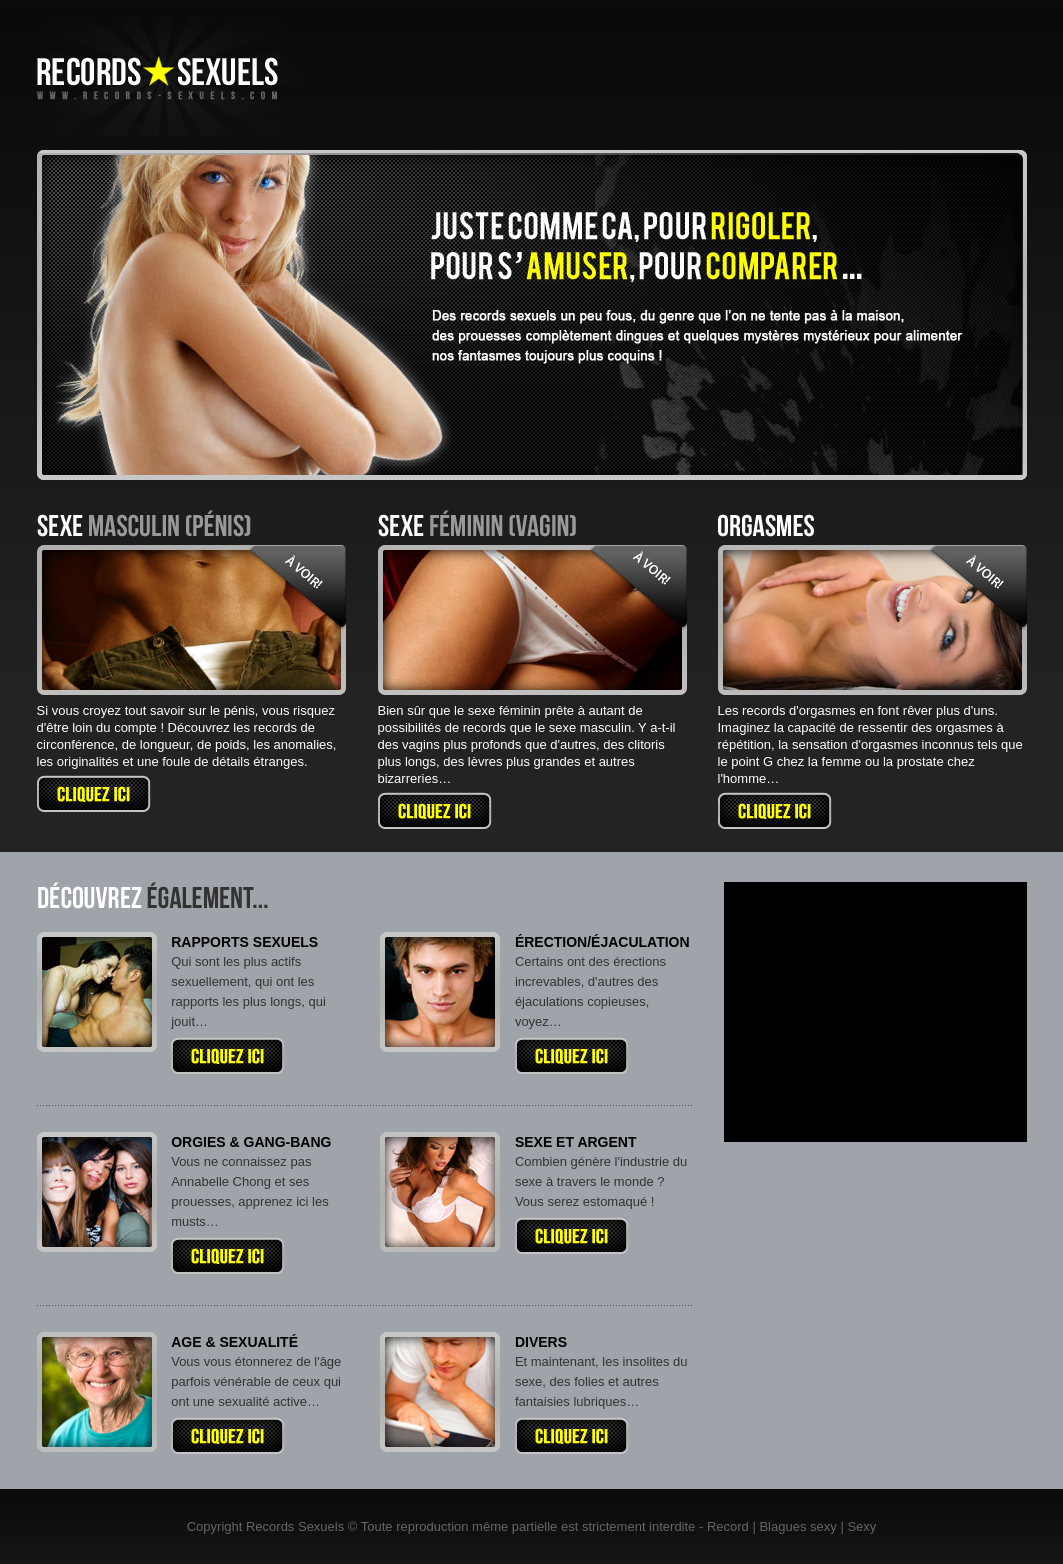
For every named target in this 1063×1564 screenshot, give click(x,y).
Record (728, 1526)
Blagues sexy (797, 1526)
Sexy (861, 1526)
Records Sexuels (295, 1526)
